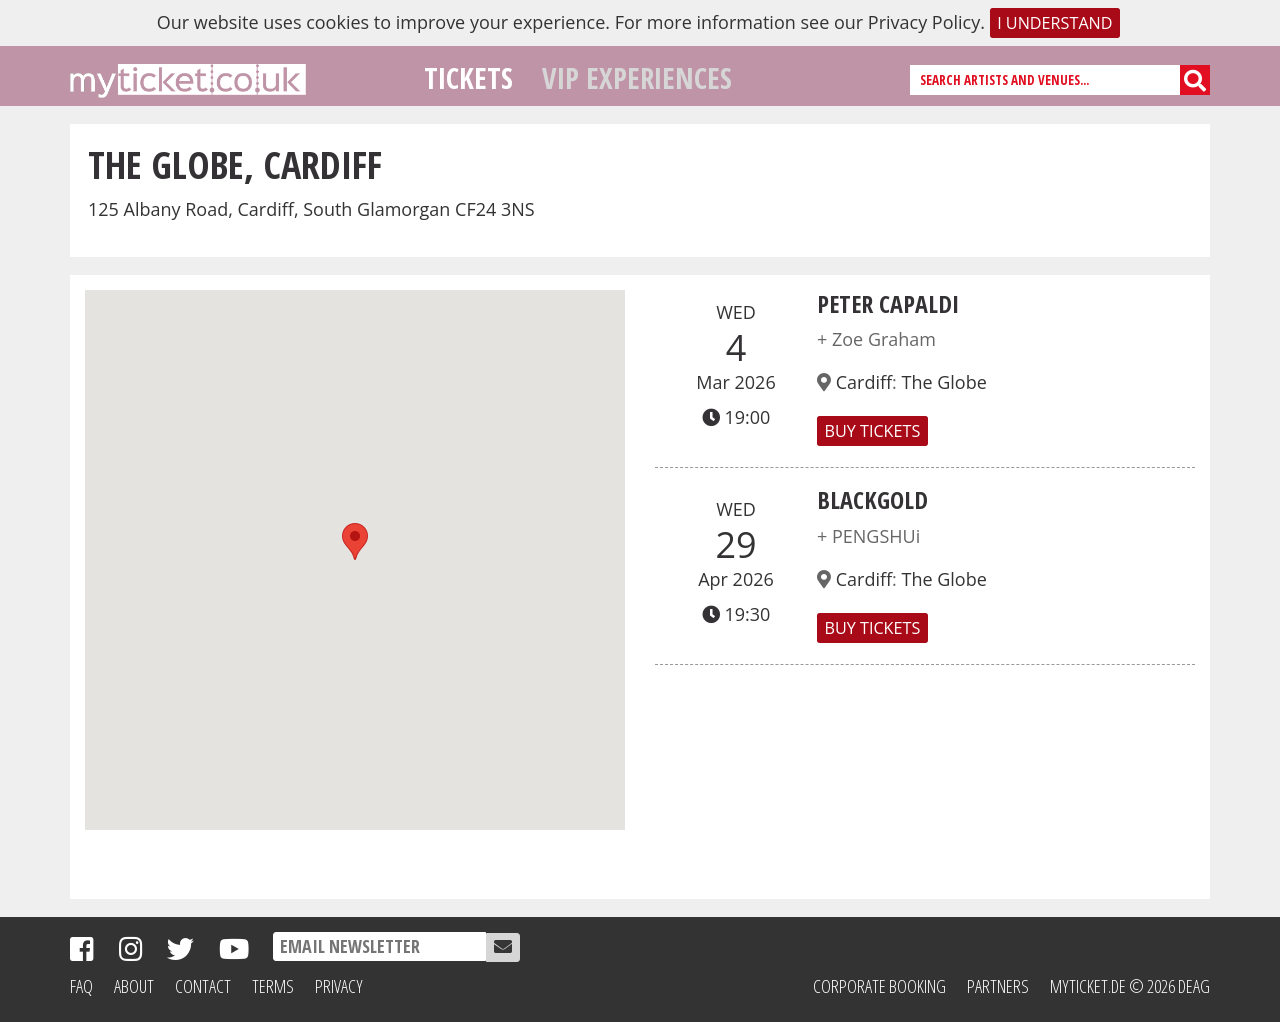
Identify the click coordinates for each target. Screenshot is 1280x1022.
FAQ (81, 986)
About (134, 986)
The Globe (943, 382)
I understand (1054, 23)
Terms (273, 986)
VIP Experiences (637, 77)
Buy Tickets (872, 431)
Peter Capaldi (888, 303)
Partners (998, 986)
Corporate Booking (879, 986)
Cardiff (864, 382)
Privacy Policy (924, 22)
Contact (203, 986)
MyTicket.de (1088, 986)
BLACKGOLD (872, 499)
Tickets (468, 77)
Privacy (339, 986)
